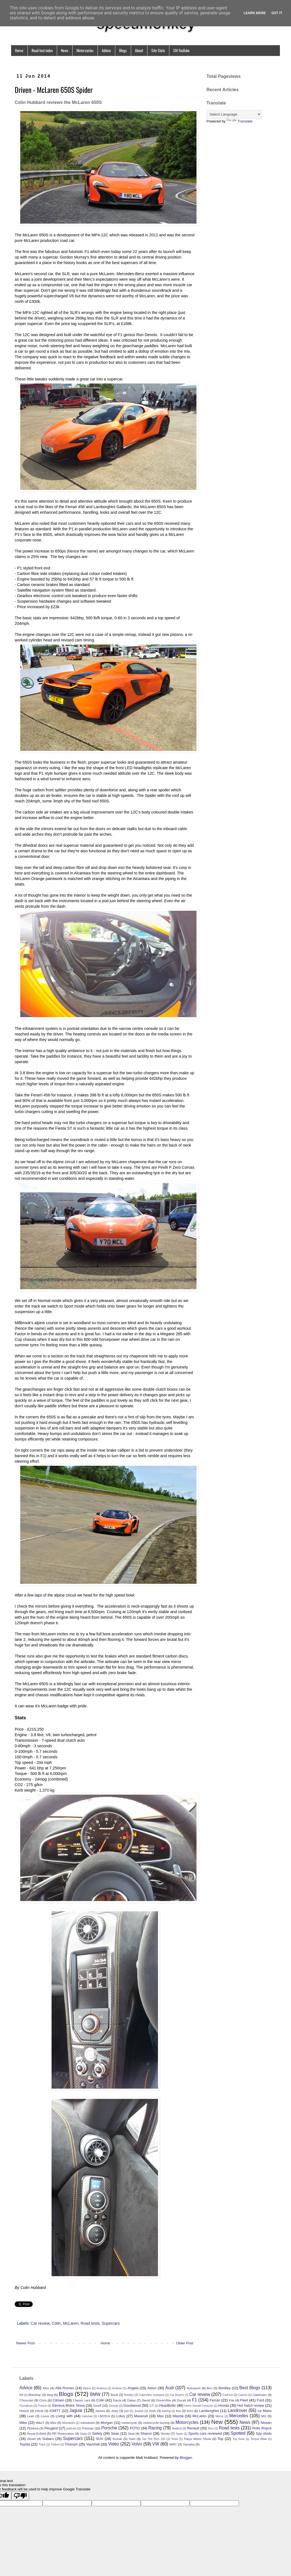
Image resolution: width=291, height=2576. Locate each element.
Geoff (97, 2405)
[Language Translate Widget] (234, 114)
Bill (21, 2394)
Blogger (186, 2457)
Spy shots (264, 2433)
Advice (106, 50)
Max (160, 2416)
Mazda (178, 2416)
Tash (132, 2439)
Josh (152, 2411)
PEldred (33, 2428)
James (100, 2411)
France (42, 2405)
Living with (64, 2416)
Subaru (48, 2439)
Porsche (109, 2428)
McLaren (70, 2323)
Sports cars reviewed (205, 2433)
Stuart (31, 2439)
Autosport (194, 2388)
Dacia (117, 2400)
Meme (219, 2416)
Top (220, 2439)
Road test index (42, 50)
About (139, 50)
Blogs (123, 50)
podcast (71, 2428)
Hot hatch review (250, 2405)
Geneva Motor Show (68, 2405)
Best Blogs (249, 2387)
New (217, 2422)
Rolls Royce (262, 2428)
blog (50, 2394)
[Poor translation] (20, 2495)
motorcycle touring (156, 2422)
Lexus (45, 2416)
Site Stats (158, 50)
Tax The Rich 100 (153, 2439)
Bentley (225, 2388)
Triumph (71, 2444)
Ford (260, 2400)
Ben (210, 2388)
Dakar (131, 2400)
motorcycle (129, 2422)
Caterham (259, 2394)
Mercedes (238, 2415)
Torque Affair (259, 2439)
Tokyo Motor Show (197, 2439)
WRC (173, 2444)
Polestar (88, 2428)
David (146, 2400)
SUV (99, 2439)
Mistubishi (68, 2422)
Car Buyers (177, 2394)
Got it (276, 13)
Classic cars (81, 2400)
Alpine (87, 2388)
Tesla (174, 2439)
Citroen (58, 2400)
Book (114, 2394)
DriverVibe (163, 2400)
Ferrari (215, 2400)
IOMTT (54, 2411)
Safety (97, 2433)
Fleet (244, 2400)
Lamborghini (209, 2411)
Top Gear (239, 2439)
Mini (53, 2422)
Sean (115, 2433)
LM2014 (104, 2416)
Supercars (111, 2323)
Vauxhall (93, 2444)
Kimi (190, 2411)
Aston (151, 2388)
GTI (151, 2405)
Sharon (146, 2433)
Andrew (117, 2388)
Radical (177, 2428)
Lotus (120, 2416)
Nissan (266, 2423)
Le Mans (265, 2411)
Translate (239, 121)
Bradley (129, 2394)
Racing (155, 2428)
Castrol (242, 2394)
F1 (194, 2400)
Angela (132, 2388)
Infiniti (39, 2411)
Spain (179, 2433)
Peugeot (51, 2428)
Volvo (137, 2444)
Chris (43, 2400)
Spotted (238, 2433)
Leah (30, 2416)
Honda (223, 2405)
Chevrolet (26, 2400)
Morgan (107, 2423)
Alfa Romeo (64, 2388)
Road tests (90, 2323)
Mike (23, 2423)
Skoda (165, 2433)
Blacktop (35, 2394)
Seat (131, 2433)
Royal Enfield (36, 2433)
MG (264, 2416)
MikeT (39, 2422)
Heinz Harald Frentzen (198, 2405)
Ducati (181, 2400)
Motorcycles (84, 50)
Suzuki (117, 2439)
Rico (211, 2428)
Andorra (101, 2388)
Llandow (87, 2416)
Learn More (255, 13)
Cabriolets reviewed (151, 2394)
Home (19, 50)
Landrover (237, 2410)
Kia (178, 2411)
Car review (40, 2323)
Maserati (141, 2416)
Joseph (139, 2411)
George (113, 2405)
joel (126, 2411)
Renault (193, 2428)
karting (166, 2411)
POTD (135, 2428)
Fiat (231, 2400)
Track (42, 2444)
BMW (95, 2394)
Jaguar (76, 2410)
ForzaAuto (26, 2405)
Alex (46, 2388)
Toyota (24, 2444)
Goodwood (132, 2405)
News (64, 50)
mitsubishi (87, 2422)
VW (155, 2444)
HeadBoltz (167, 2405)
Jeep (114, 2411)
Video (113, 2444)
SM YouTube (181, 50)
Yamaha (189, 2444)
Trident (55, 2444)
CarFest (228, 2394)
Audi (169, 2387)
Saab (83, 2433)
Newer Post (25, 2343)
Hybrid (24, 2411)
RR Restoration (63, 2433)
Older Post (184, 2343)
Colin (56, 2323)
